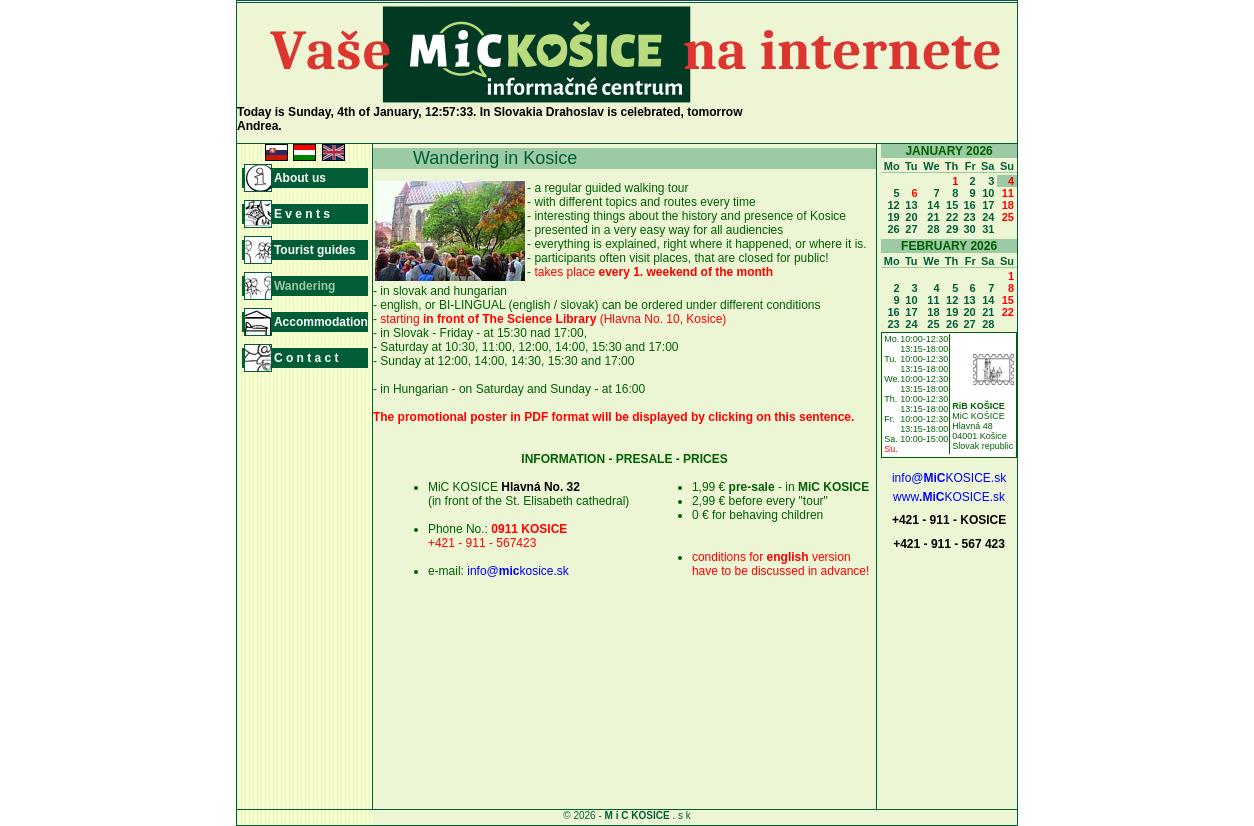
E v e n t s (302, 214)
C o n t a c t (306, 358)
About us (300, 178)
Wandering (305, 286)
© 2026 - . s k (626, 815)
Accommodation (321, 322)
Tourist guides (315, 250)
